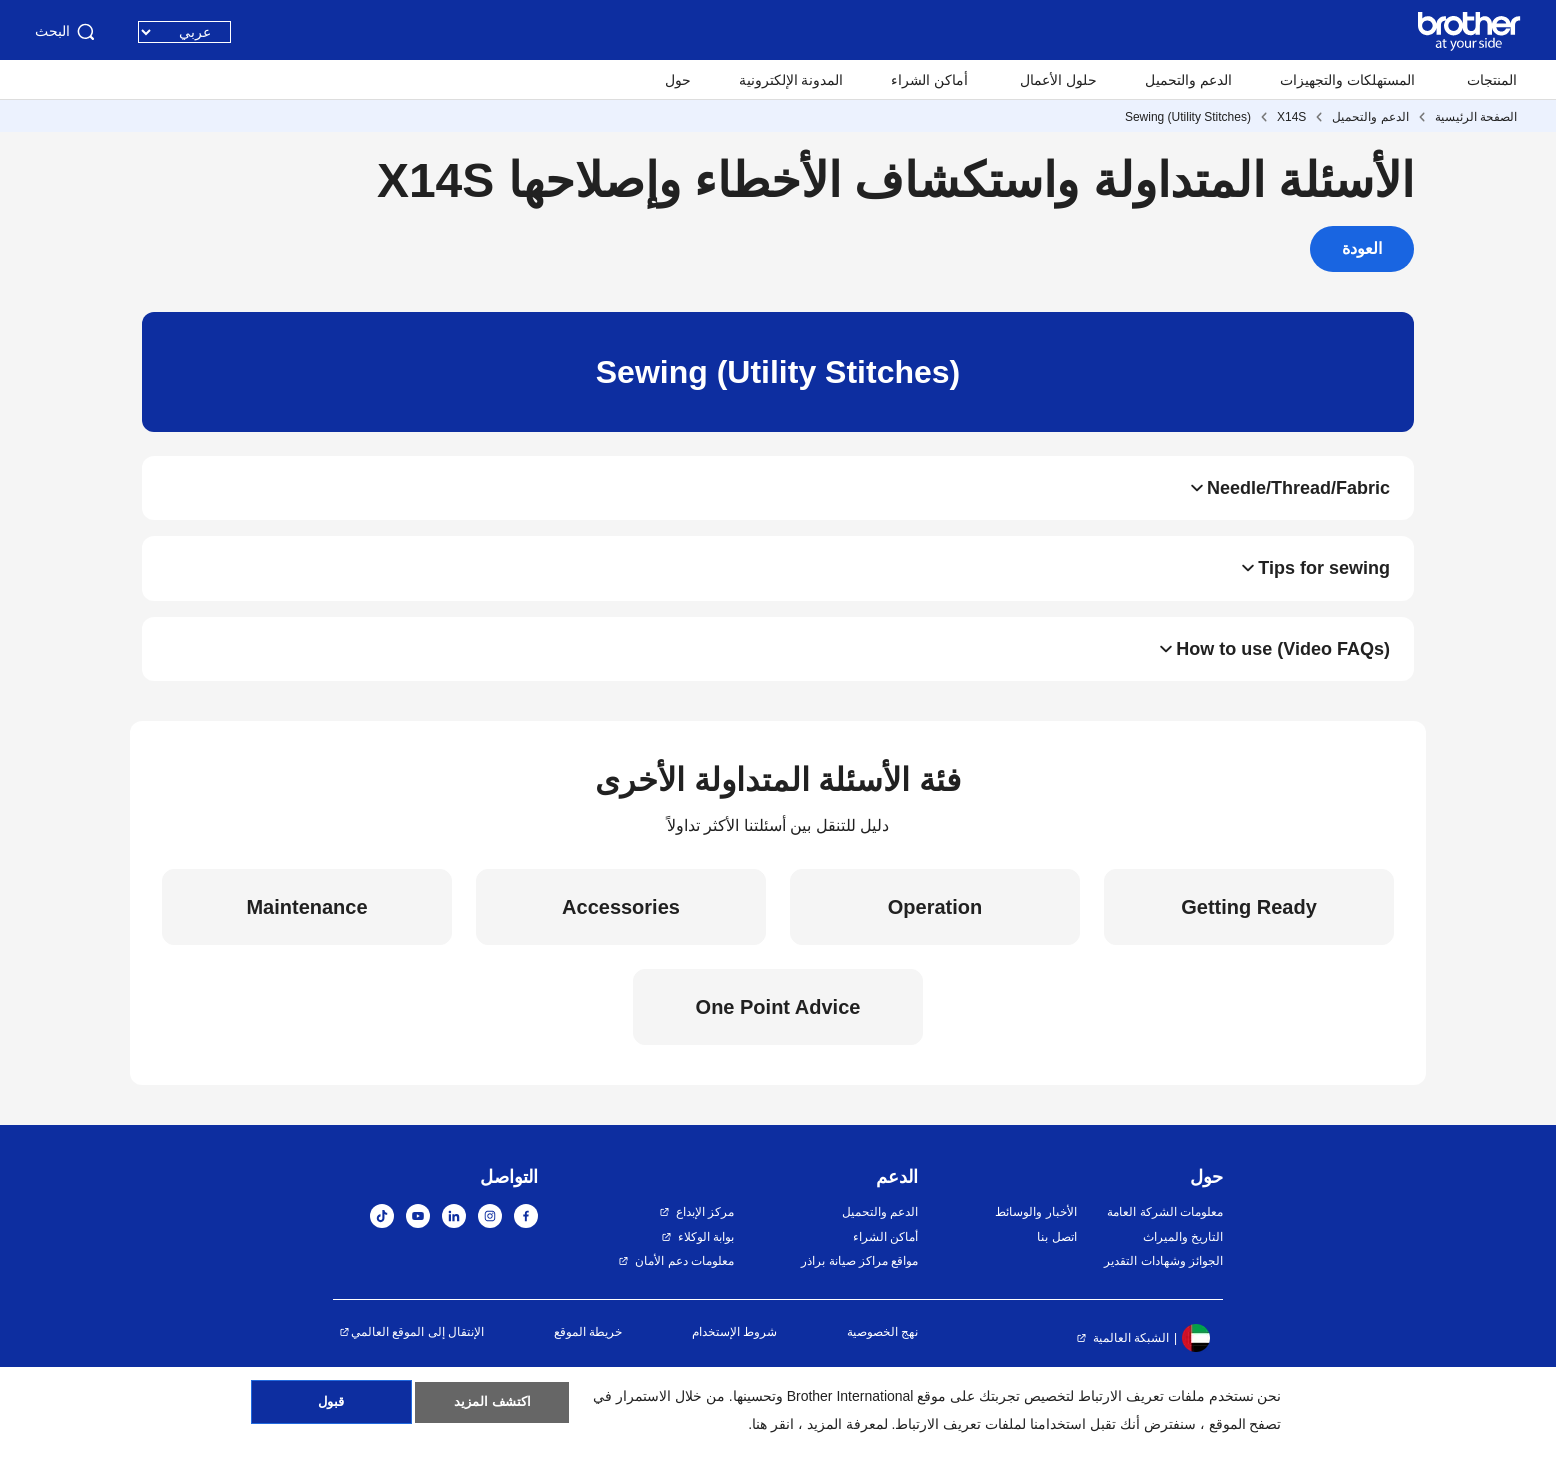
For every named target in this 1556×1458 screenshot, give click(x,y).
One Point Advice (778, 1030)
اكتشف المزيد (492, 1409)
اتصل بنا (1056, 1259)
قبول (331, 1409)
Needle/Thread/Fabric (1298, 492)
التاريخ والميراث (1183, 1259)
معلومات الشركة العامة (1165, 1235)
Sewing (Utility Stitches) (1188, 117)
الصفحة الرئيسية (1476, 117)
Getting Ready (1249, 930)
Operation (935, 930)
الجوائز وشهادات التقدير (1163, 1284)
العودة (1362, 248)
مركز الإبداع (705, 1235)
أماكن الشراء (929, 80)
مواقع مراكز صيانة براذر (859, 1284)
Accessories (621, 930)
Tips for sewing (1324, 580)
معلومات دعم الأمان (684, 1284)
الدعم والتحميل (1188, 80)
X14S (1291, 117)
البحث (66, 32)
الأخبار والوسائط (1035, 1235)
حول (678, 80)
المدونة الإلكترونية (791, 80)
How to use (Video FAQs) (1283, 668)
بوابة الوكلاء (706, 1259)
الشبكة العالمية (1131, 1360)
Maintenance (306, 930)
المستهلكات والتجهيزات (1347, 80)
